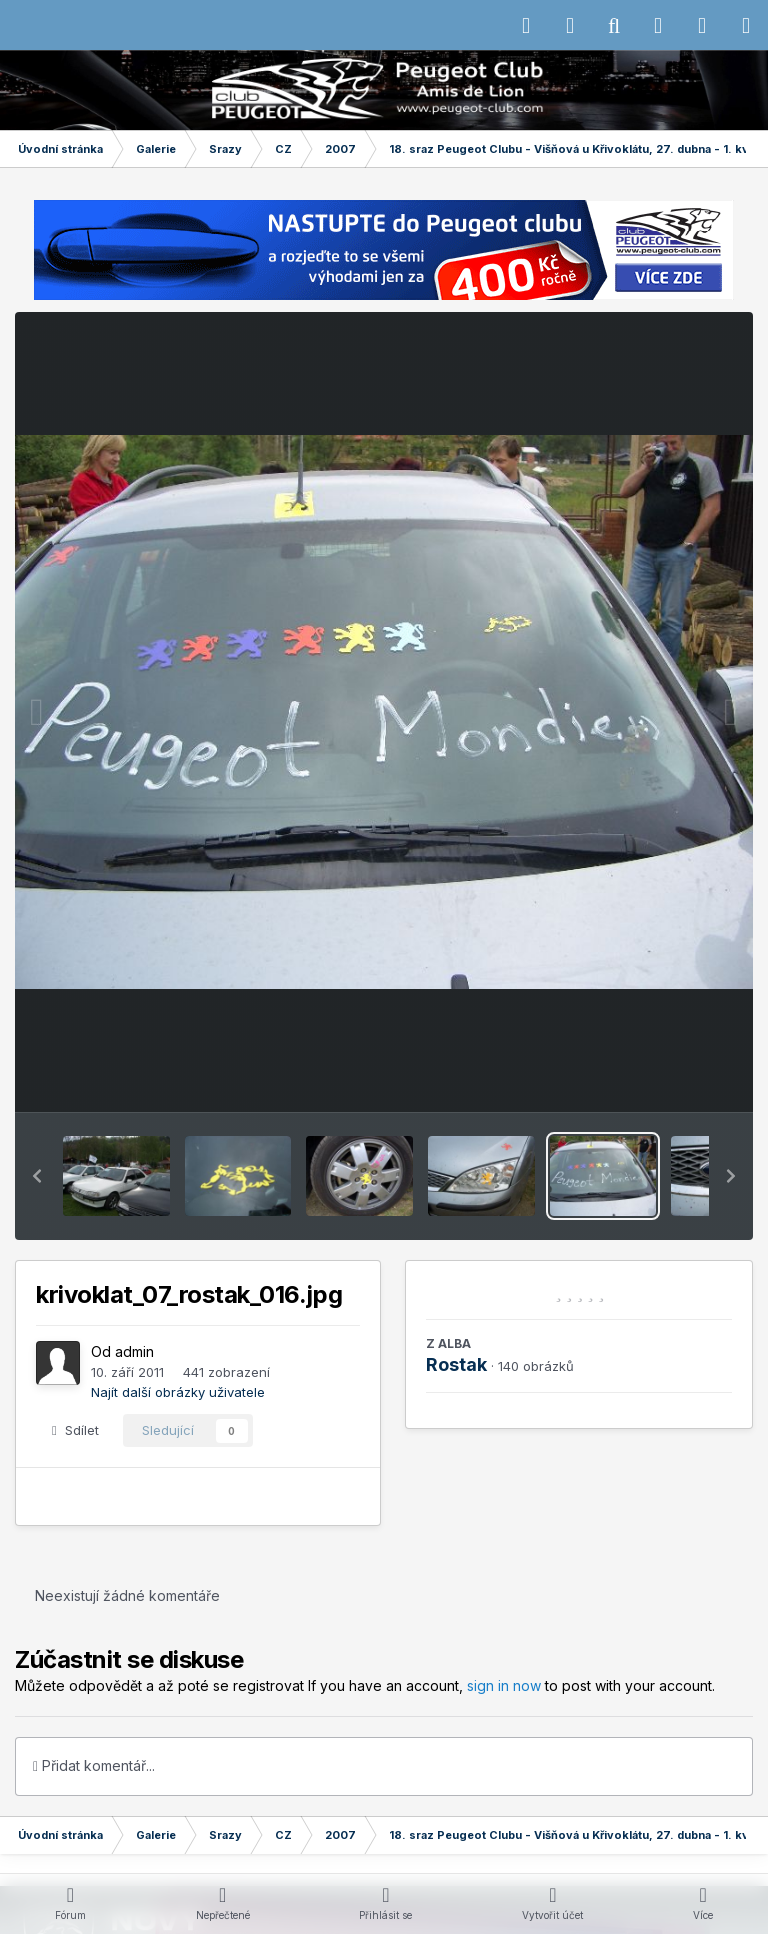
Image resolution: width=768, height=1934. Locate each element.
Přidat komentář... (94, 1765)
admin (134, 1351)
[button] (37, 1176)
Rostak (456, 1364)
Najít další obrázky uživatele (178, 1392)
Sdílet (75, 1430)
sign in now (504, 1685)
